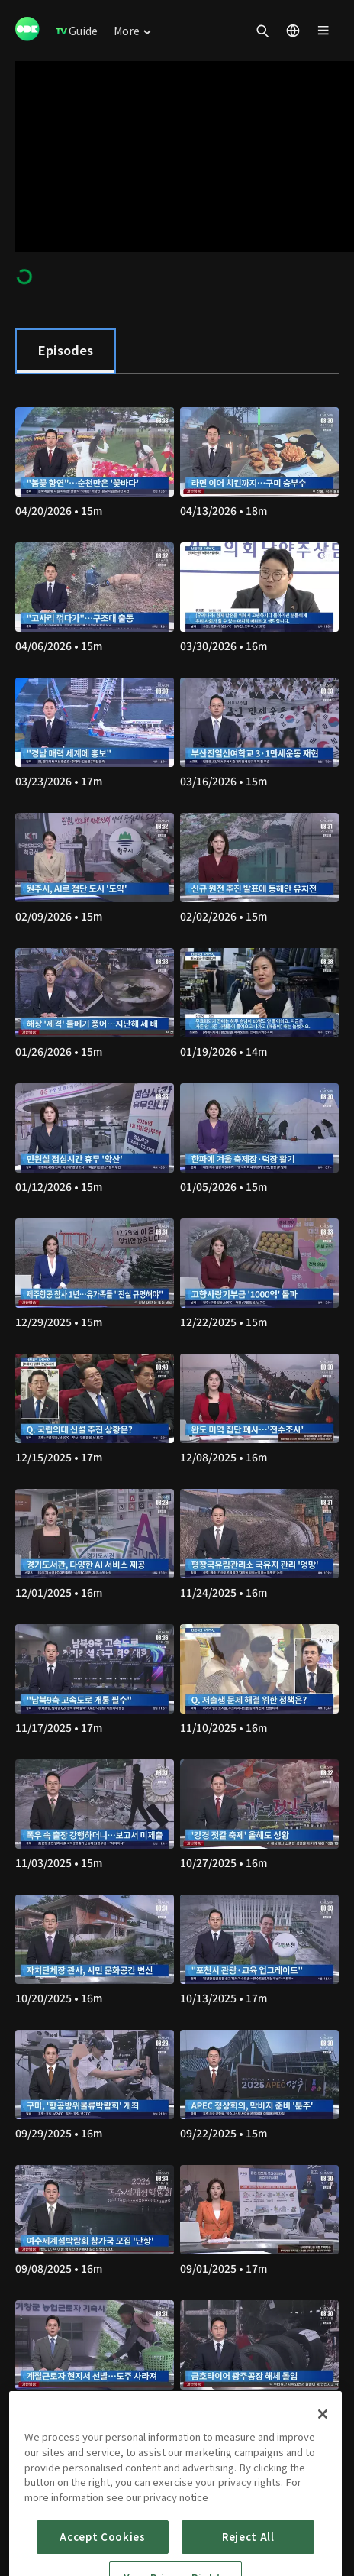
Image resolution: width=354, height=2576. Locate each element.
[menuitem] (77, 30)
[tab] (65, 351)
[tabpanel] (177, 1437)
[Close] (323, 2464)
